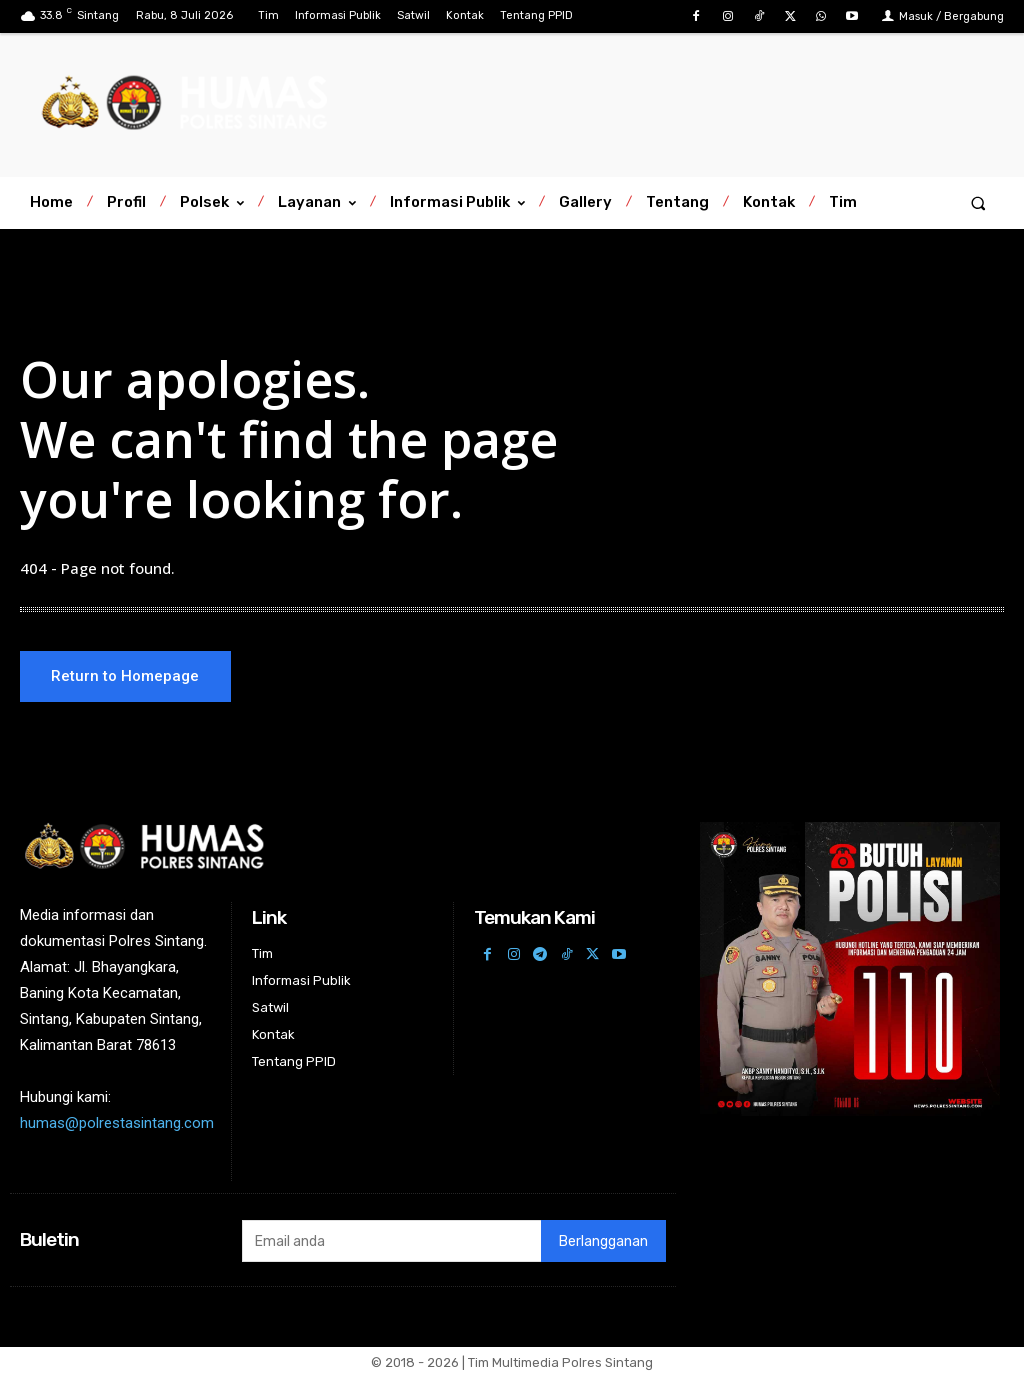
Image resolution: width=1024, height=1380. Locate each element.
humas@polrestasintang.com (117, 1127)
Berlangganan (603, 1244)
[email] (391, 1244)
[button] (978, 202)
